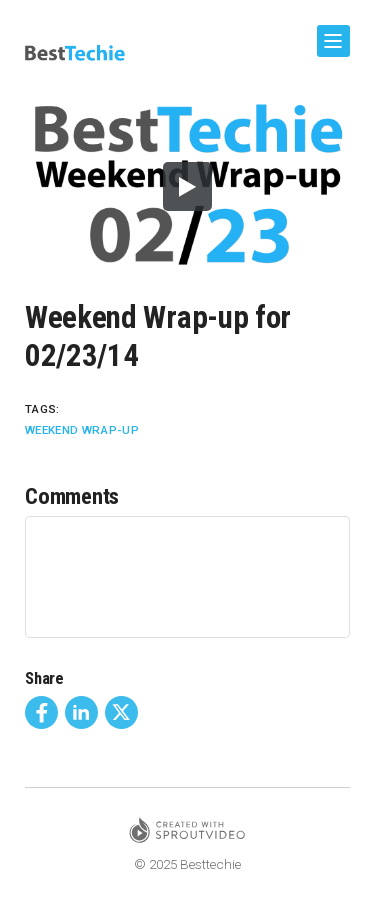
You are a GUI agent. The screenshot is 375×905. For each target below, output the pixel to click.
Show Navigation (330, 33)
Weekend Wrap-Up (82, 430)
